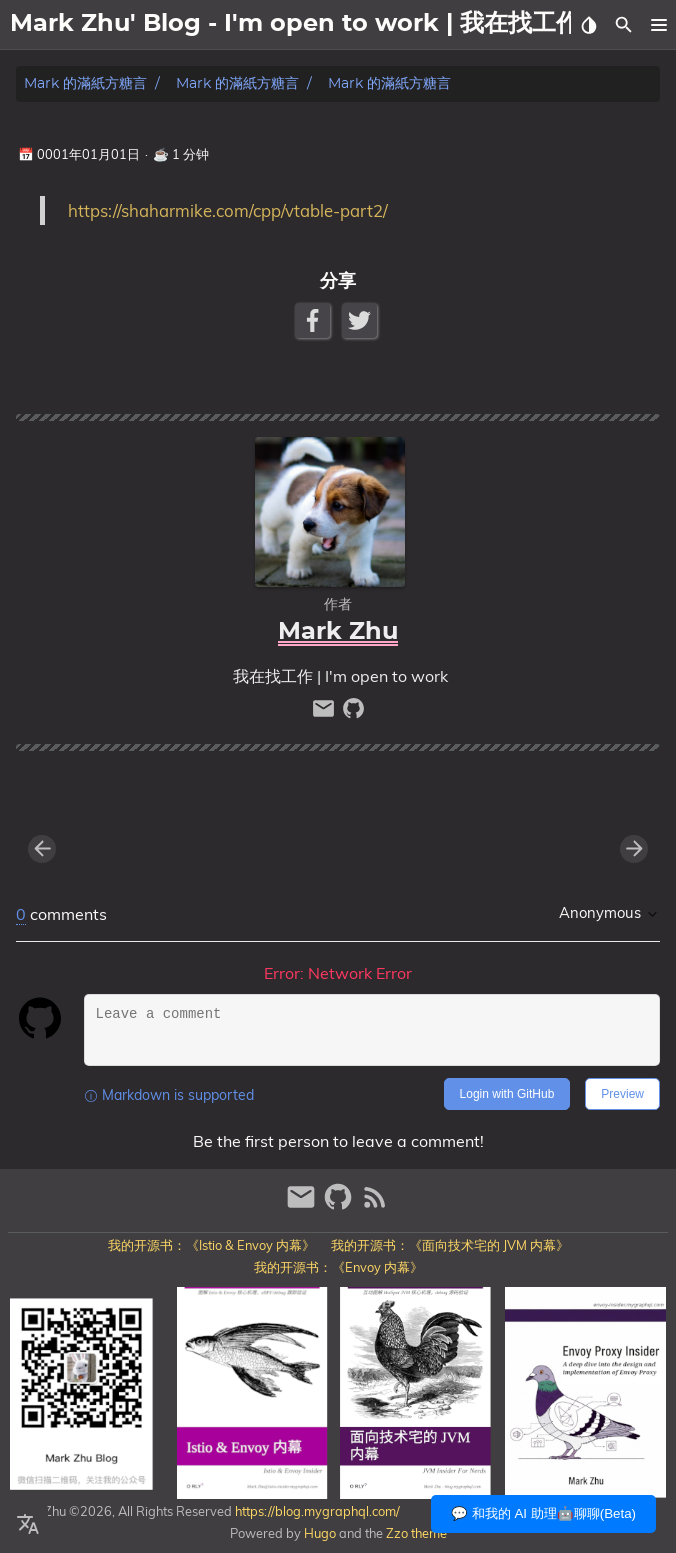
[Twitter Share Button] (361, 320)
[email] (326, 713)
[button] (658, 25)
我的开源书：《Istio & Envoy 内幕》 (211, 1245)
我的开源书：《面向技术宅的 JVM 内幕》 (450, 1245)
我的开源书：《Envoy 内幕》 (338, 1267)
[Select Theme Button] (588, 25)
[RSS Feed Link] (375, 1205)
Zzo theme (416, 1533)
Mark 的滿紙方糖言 (85, 83)
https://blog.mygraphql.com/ (316, 1511)
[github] (353, 713)
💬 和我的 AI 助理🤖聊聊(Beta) (543, 1513)
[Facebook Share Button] (314, 320)
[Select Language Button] (28, 1525)
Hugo (320, 1533)
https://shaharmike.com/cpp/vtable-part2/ (228, 210)
